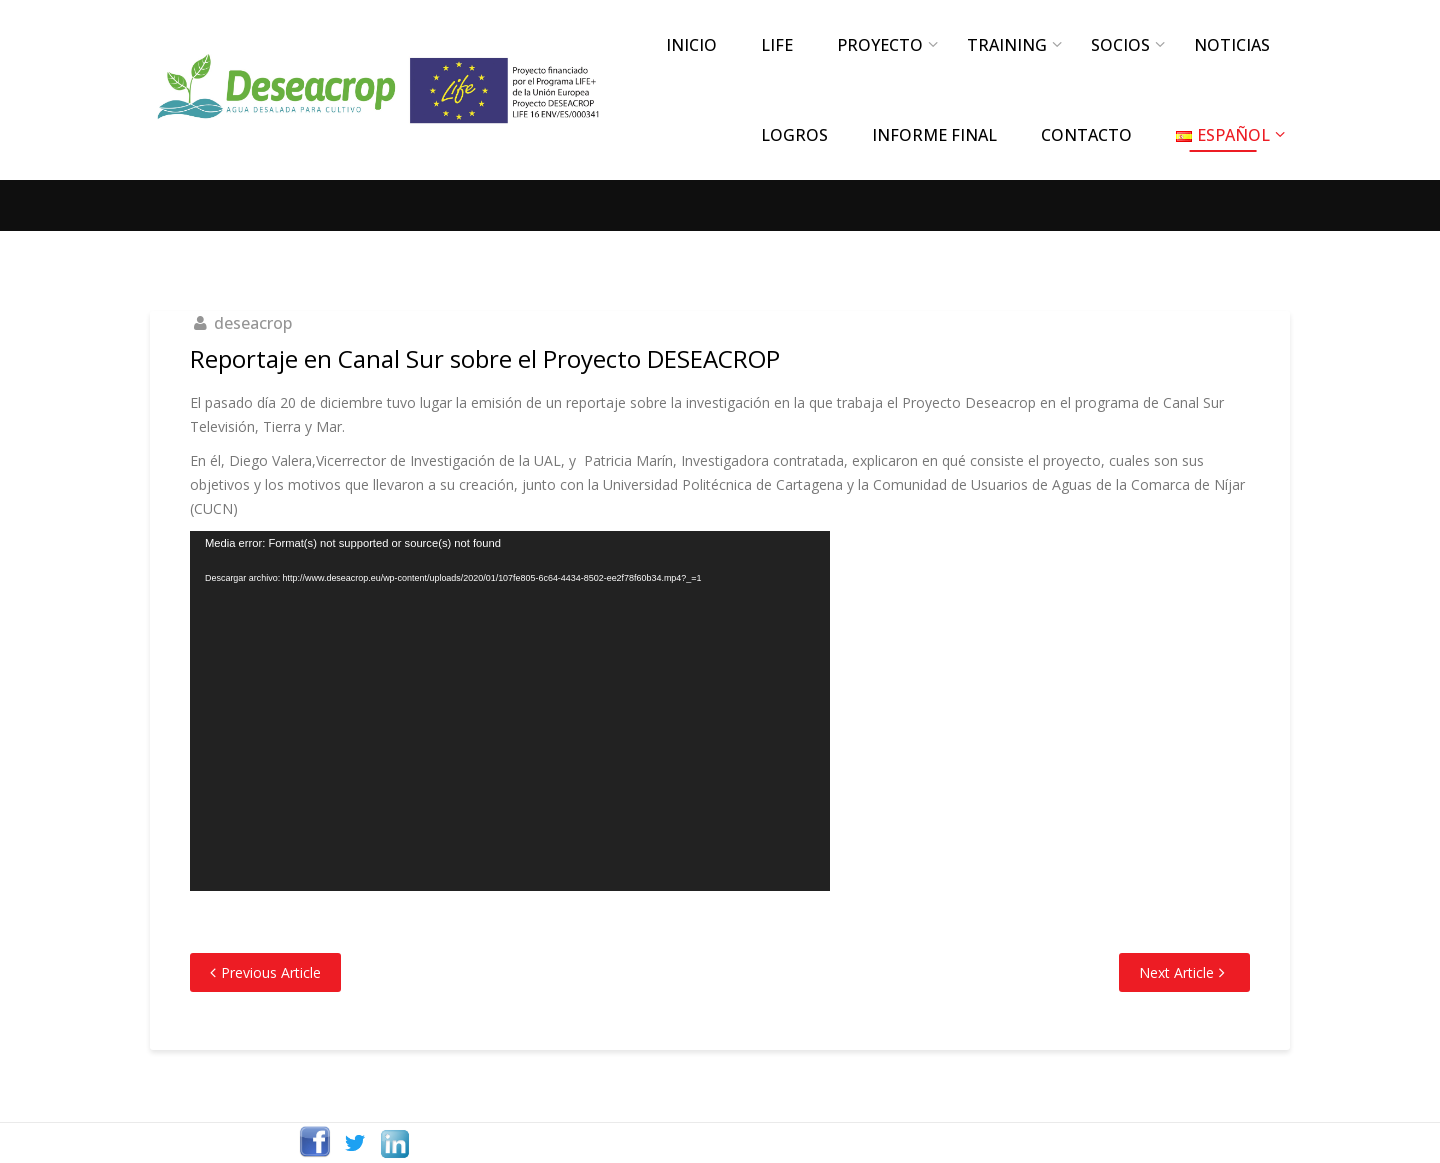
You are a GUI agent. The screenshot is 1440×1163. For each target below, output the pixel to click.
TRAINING (1007, 45)
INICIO (691, 45)
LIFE (777, 45)
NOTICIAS (1232, 45)
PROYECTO (880, 45)
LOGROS (794, 135)
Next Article (1176, 972)
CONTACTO (1086, 135)
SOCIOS (1120, 45)
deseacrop (253, 323)
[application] (510, 711)
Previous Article (271, 972)
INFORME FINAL (934, 135)
